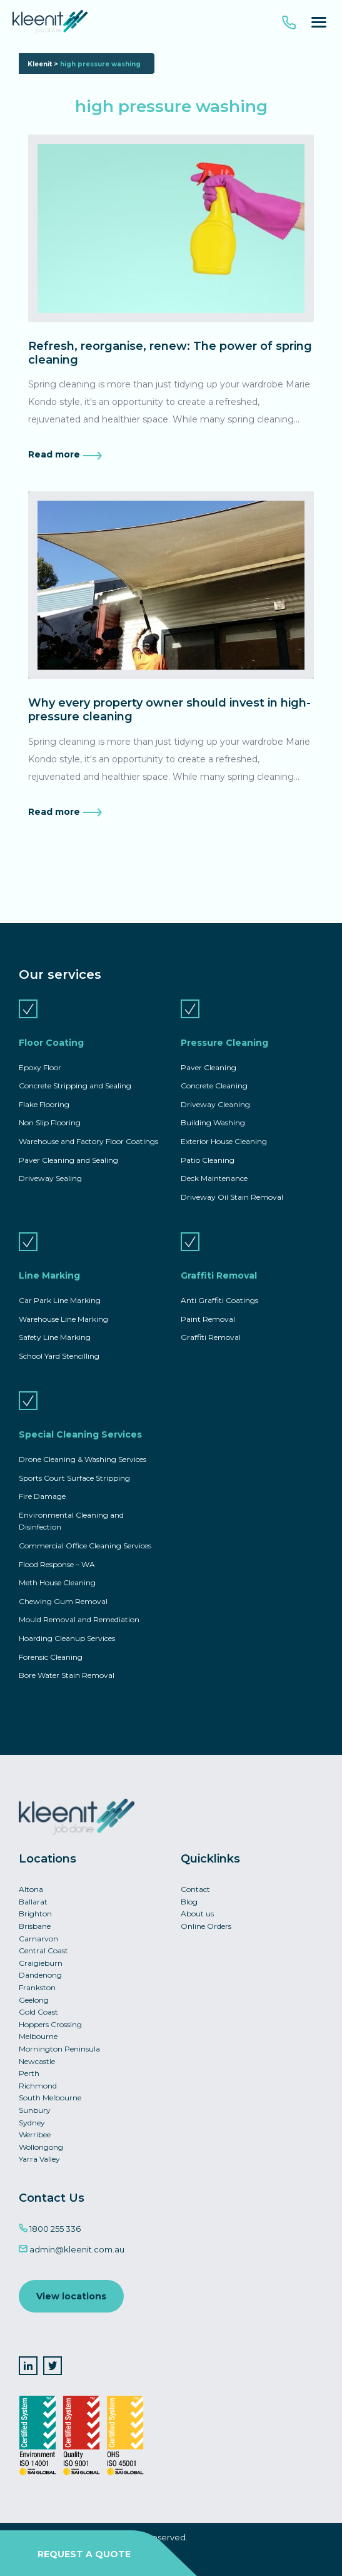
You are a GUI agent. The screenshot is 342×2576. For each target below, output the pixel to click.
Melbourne (38, 2036)
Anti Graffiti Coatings (219, 1300)
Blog (189, 1901)
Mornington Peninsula (59, 2048)
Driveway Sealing (50, 1178)
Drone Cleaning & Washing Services (82, 1459)
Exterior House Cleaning (224, 1141)
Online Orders (206, 1926)
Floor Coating (51, 1042)
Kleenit (40, 64)
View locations (71, 2296)
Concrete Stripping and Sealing (75, 1085)
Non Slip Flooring (50, 1122)
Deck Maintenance (214, 1178)
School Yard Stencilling (59, 1356)
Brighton (35, 1913)
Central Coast (43, 1950)
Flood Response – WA (57, 1564)
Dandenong (40, 1975)
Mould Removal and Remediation (79, 1619)
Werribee (35, 2134)
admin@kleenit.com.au (71, 2249)
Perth (29, 2073)
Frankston (37, 1987)
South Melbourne (50, 2097)
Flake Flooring (44, 1104)
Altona (31, 1889)
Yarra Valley (39, 2159)
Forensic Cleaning (51, 1657)
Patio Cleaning (207, 1160)
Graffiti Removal (219, 1275)
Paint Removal (208, 1319)
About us (197, 1913)
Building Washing (213, 1122)
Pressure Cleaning (224, 1042)
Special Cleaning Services (80, 1434)
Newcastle (37, 2061)
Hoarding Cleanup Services (67, 1638)
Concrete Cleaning (214, 1085)
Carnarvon (38, 1938)
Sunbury (35, 2110)
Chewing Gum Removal (63, 1601)
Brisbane (35, 1926)
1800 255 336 (50, 2229)
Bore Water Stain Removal (66, 1675)
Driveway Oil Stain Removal (232, 1197)
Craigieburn (41, 1963)
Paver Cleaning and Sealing (68, 1160)
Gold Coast (38, 2011)
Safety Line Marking (55, 1337)
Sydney (32, 2122)
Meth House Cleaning (57, 1582)
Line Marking (49, 1275)
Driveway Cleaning (215, 1104)
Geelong (34, 2000)
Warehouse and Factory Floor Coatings (88, 1141)
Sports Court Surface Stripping (74, 1478)
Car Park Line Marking (60, 1300)
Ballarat (33, 1901)
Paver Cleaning (208, 1067)
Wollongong (41, 2147)
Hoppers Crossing (50, 2024)
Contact (195, 1889)
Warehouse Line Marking (63, 1319)
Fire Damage (42, 1496)
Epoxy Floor (40, 1067)
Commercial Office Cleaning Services (85, 1545)
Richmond (38, 2085)
